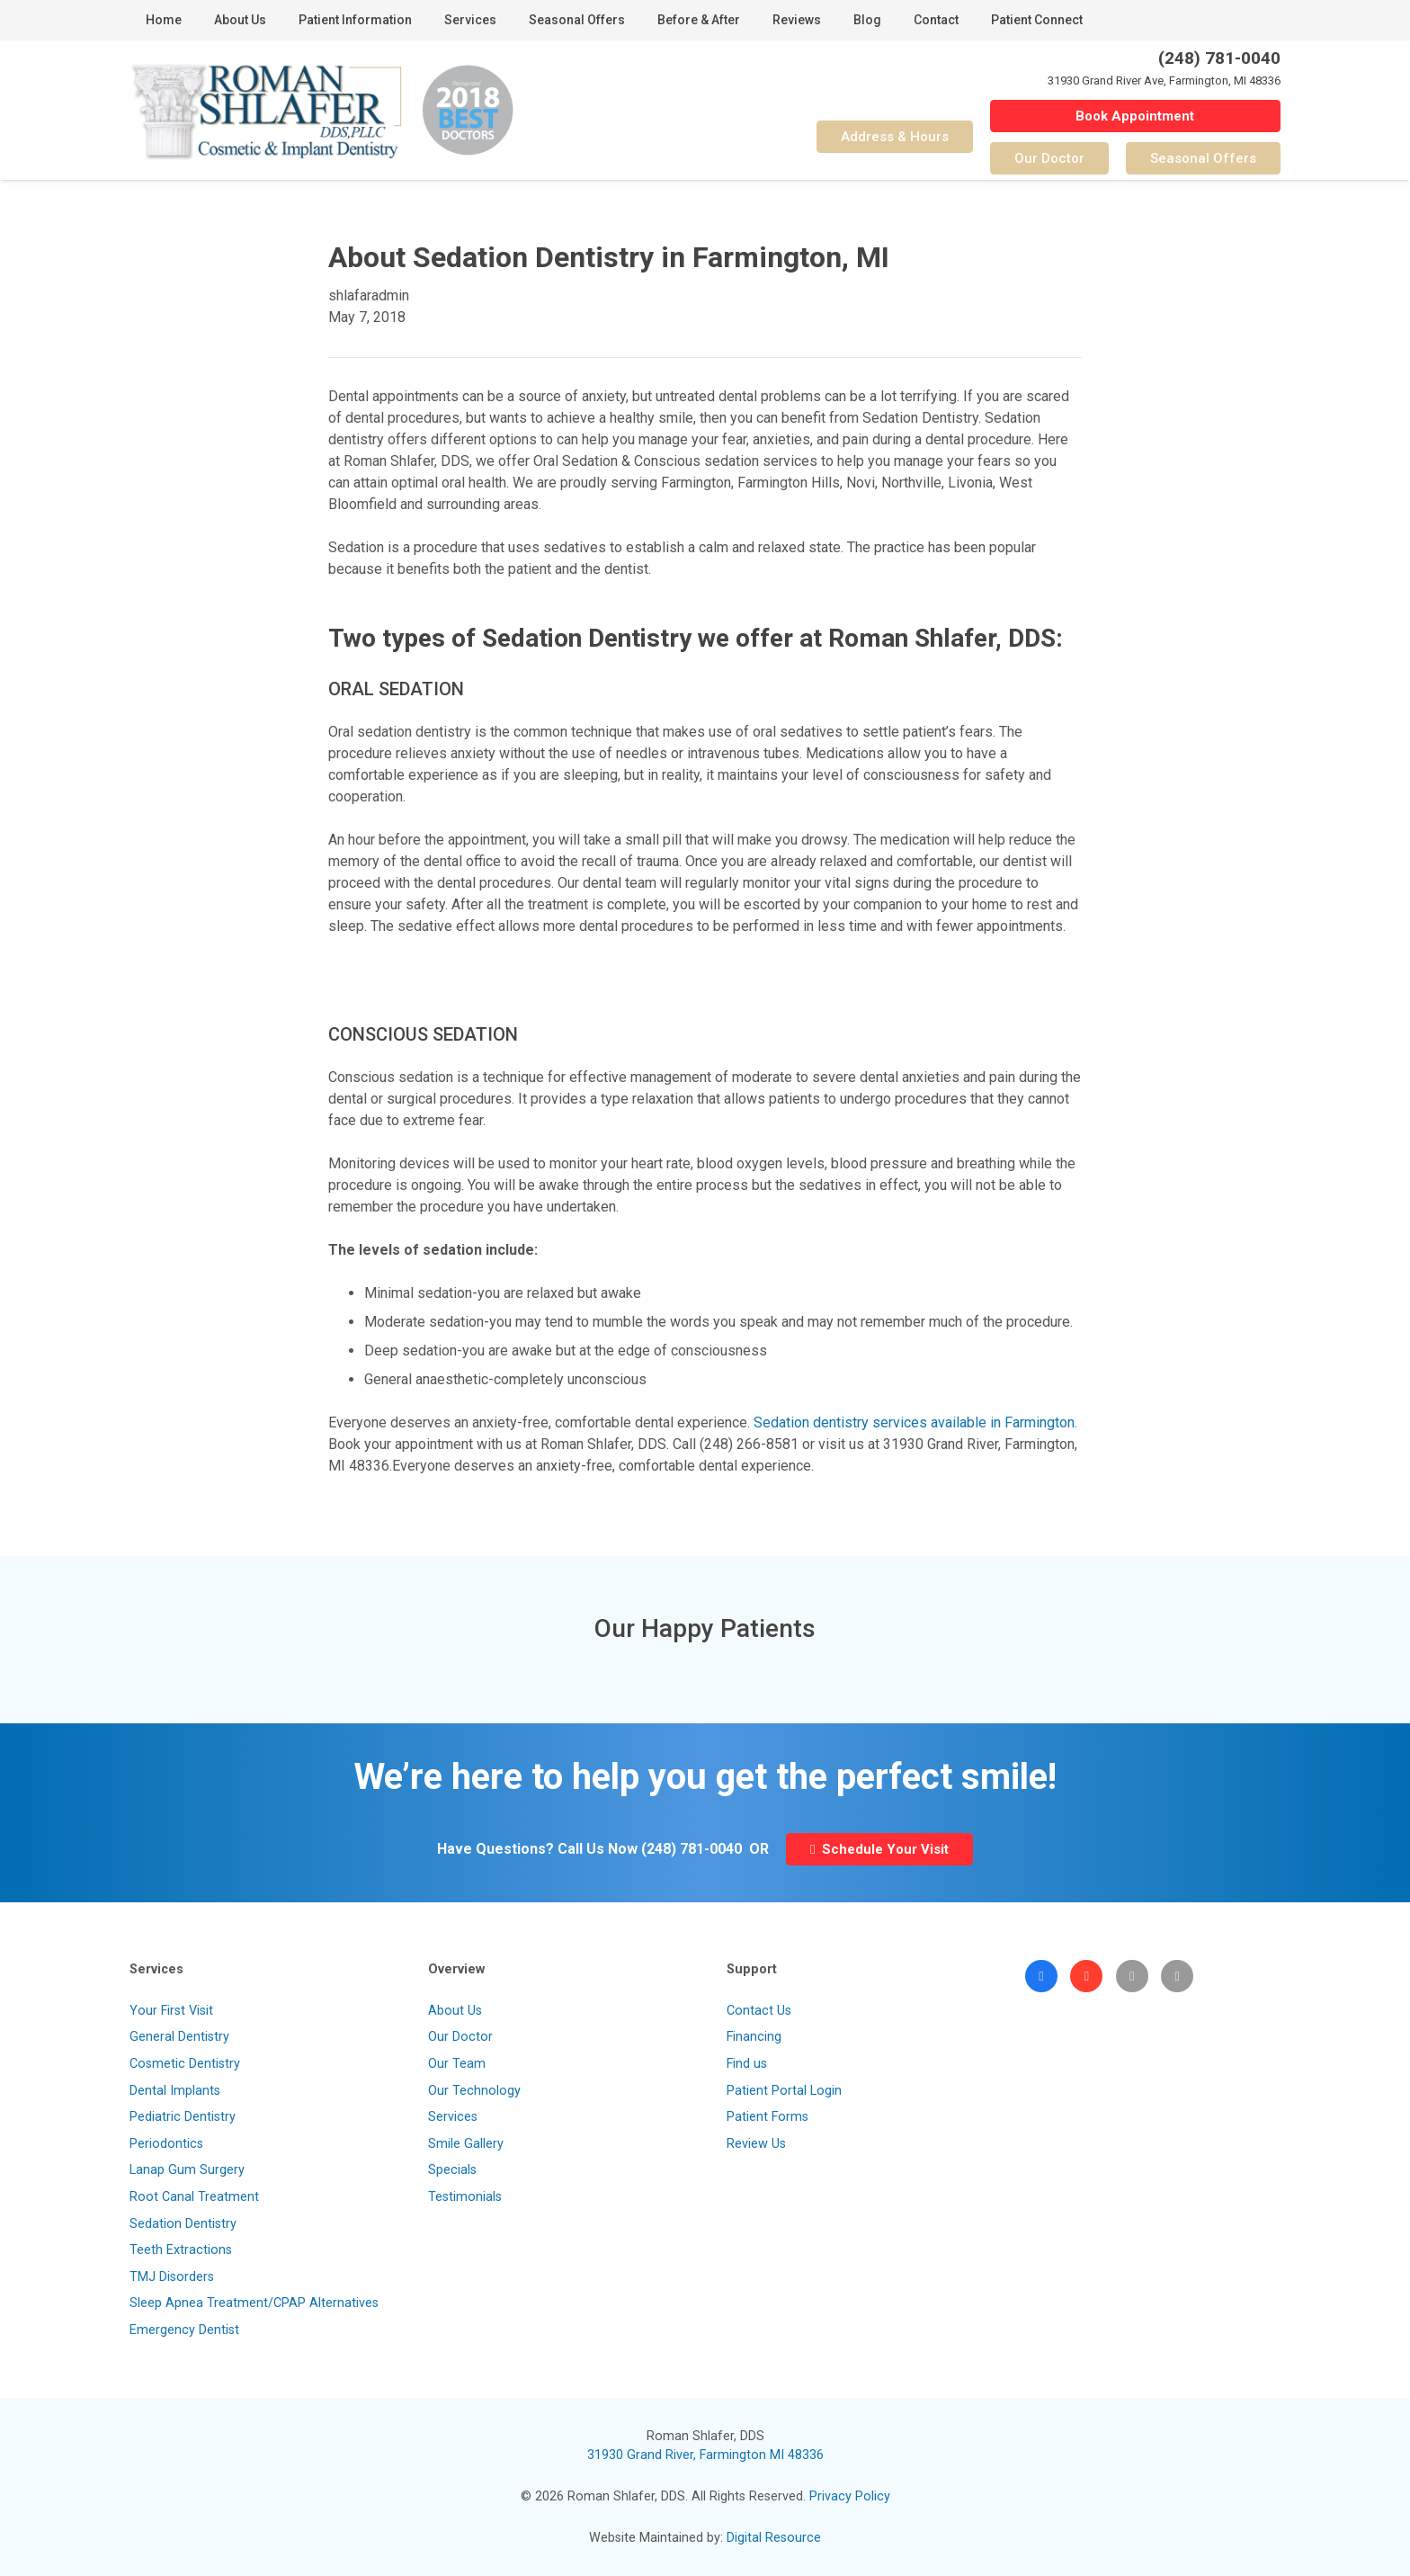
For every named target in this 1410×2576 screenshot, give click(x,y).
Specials (452, 2170)
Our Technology (474, 2090)
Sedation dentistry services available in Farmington (914, 1422)
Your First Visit (171, 2010)
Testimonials (465, 2197)
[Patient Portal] (1177, 1976)
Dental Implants (174, 2090)
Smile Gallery (466, 2143)
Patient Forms (767, 2116)
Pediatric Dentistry (182, 2116)
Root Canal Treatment (194, 2197)
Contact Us (759, 2010)
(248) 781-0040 (691, 1848)
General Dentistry (179, 2036)
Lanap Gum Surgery (187, 2170)
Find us (747, 2063)
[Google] (1086, 1976)
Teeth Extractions (180, 2250)
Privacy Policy (849, 2496)
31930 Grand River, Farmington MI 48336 (705, 2455)
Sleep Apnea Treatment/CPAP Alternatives (254, 2303)
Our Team (457, 2063)
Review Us (756, 2143)
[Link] (265, 110)
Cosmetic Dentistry (184, 2063)
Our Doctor (460, 2036)
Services (452, 2116)
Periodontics (166, 2143)
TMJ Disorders (171, 2277)
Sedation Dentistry (182, 2224)
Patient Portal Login (784, 2090)
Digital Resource (774, 2537)
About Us (455, 2010)
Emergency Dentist (184, 2330)
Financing (754, 2036)
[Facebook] (1041, 1976)
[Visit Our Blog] (1132, 1976)
